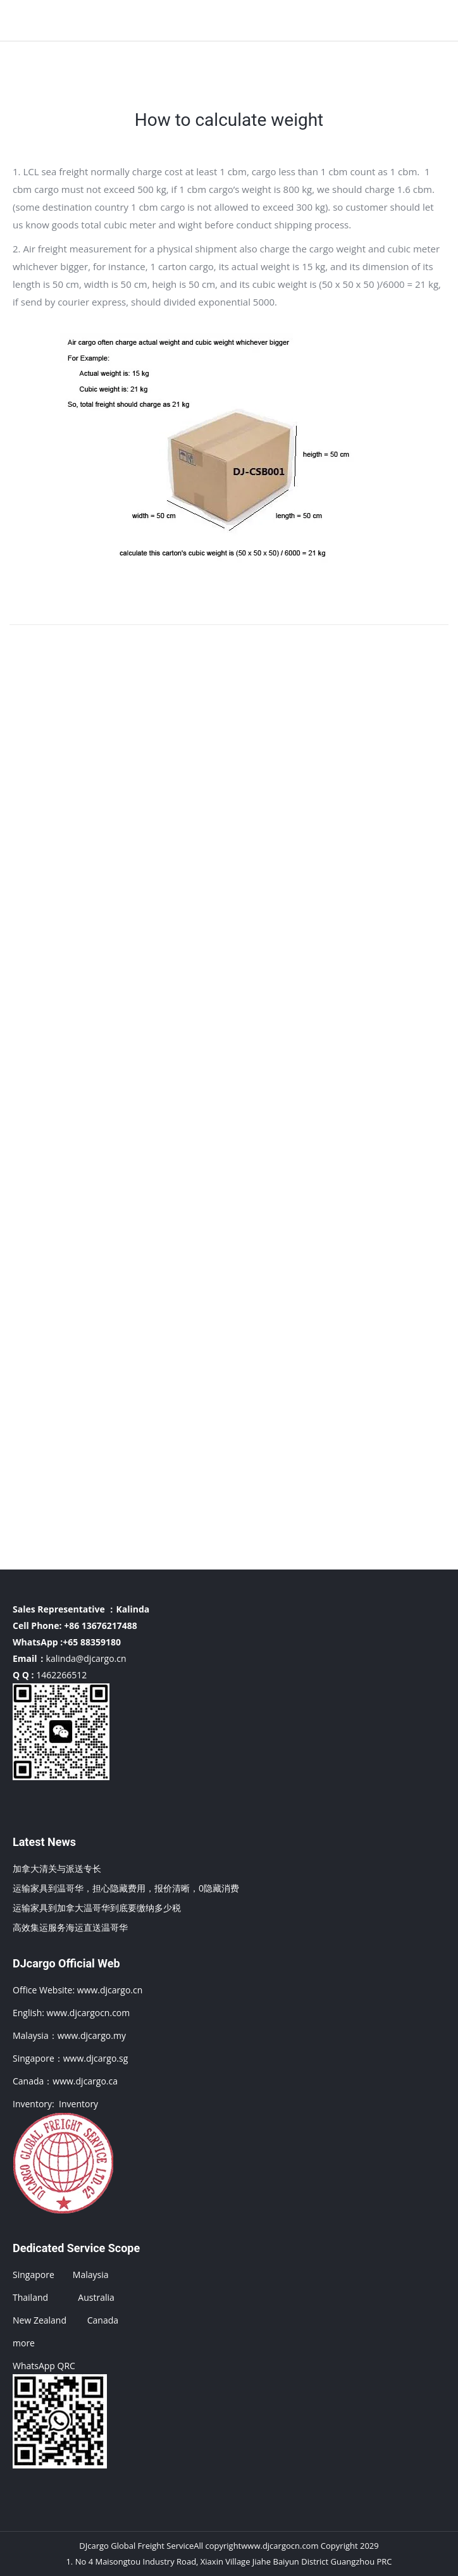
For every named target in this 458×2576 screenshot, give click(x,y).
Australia (96, 2297)
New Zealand (39, 2320)
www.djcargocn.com (88, 2013)
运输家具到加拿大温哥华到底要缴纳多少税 (97, 1908)
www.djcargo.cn (108, 1990)
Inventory (78, 2104)
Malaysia (91, 2275)
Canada (102, 2320)
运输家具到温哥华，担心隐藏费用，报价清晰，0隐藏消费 (126, 1888)
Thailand (30, 2297)
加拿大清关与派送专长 (57, 1868)
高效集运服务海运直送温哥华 (70, 1927)
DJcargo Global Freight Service (136, 2545)
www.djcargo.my (92, 2035)
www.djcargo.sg (95, 2058)
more (24, 2343)
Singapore (33, 2275)
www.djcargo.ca (85, 2081)
